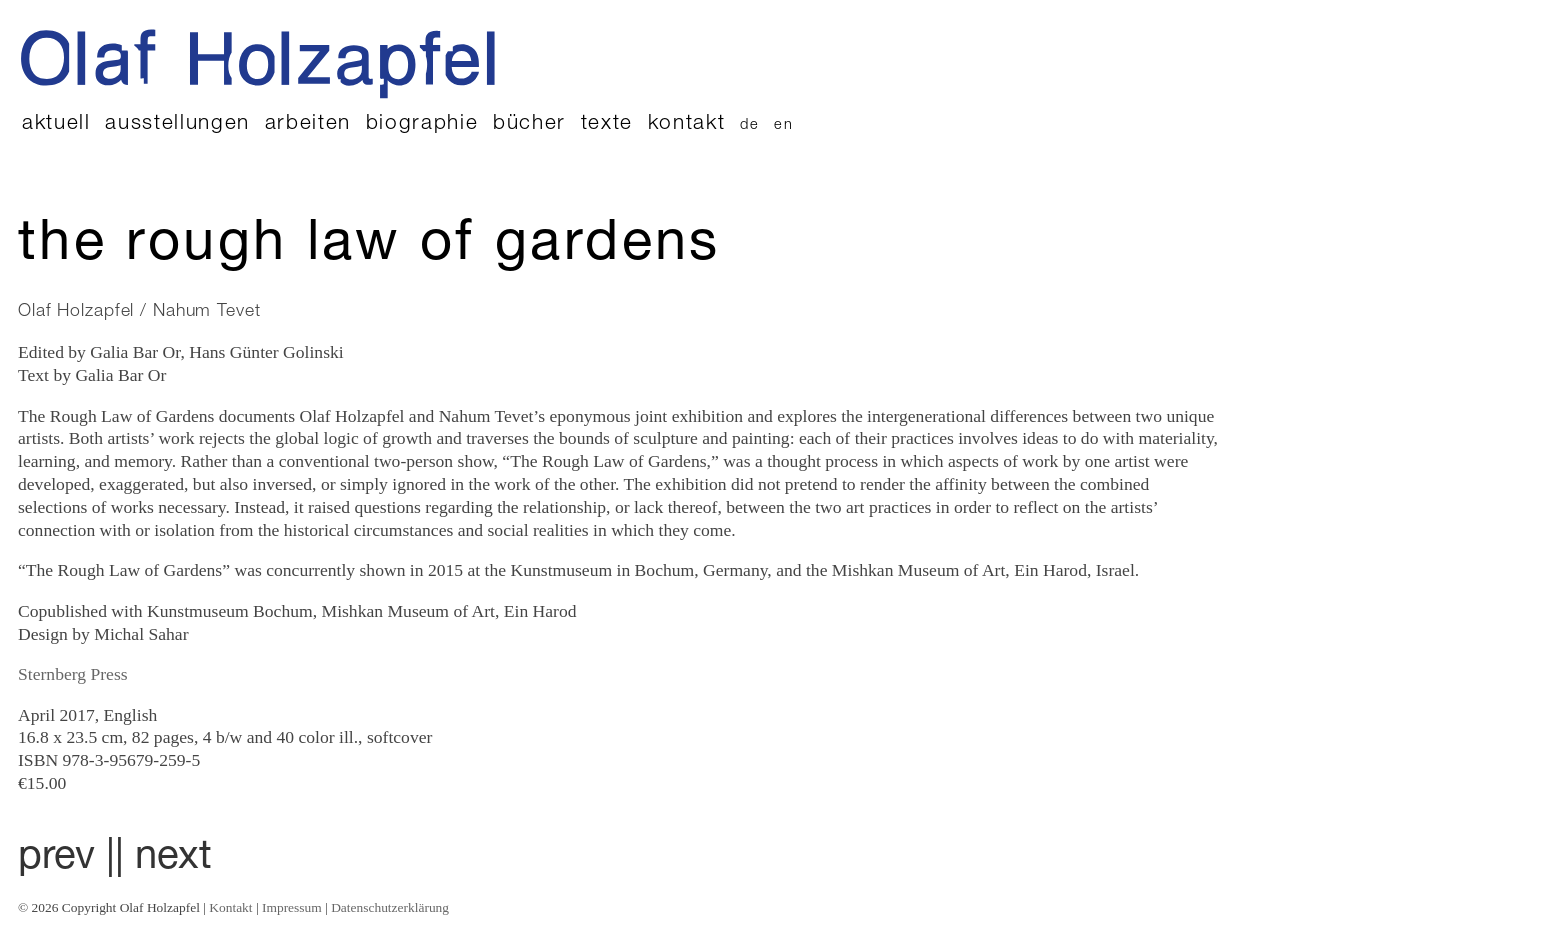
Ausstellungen (177, 124)
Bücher (529, 124)
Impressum (292, 907)
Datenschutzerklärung (390, 907)
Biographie (422, 124)
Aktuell (56, 124)
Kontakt (687, 124)
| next (163, 859)
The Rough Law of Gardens (369, 247)
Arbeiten (308, 124)
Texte (607, 124)
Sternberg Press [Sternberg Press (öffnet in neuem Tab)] (73, 674)
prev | (66, 859)
